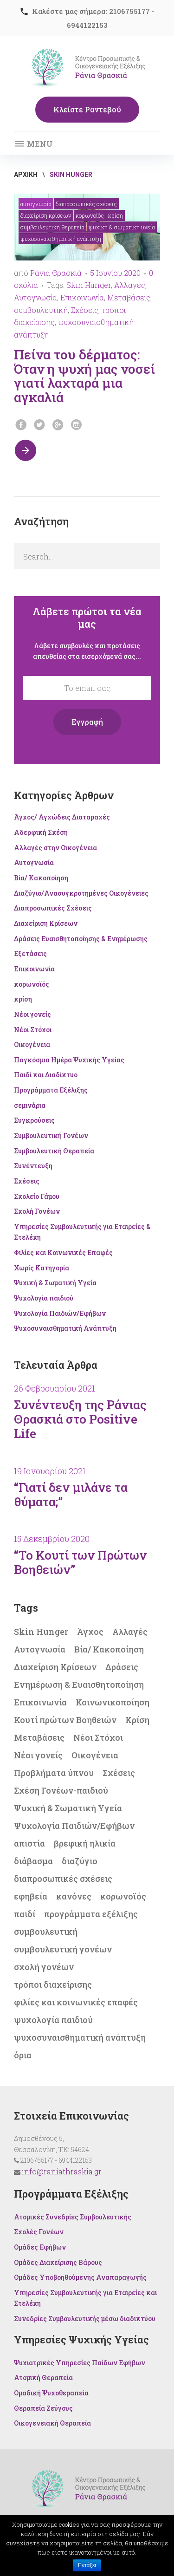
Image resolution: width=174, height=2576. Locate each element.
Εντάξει (87, 2565)
